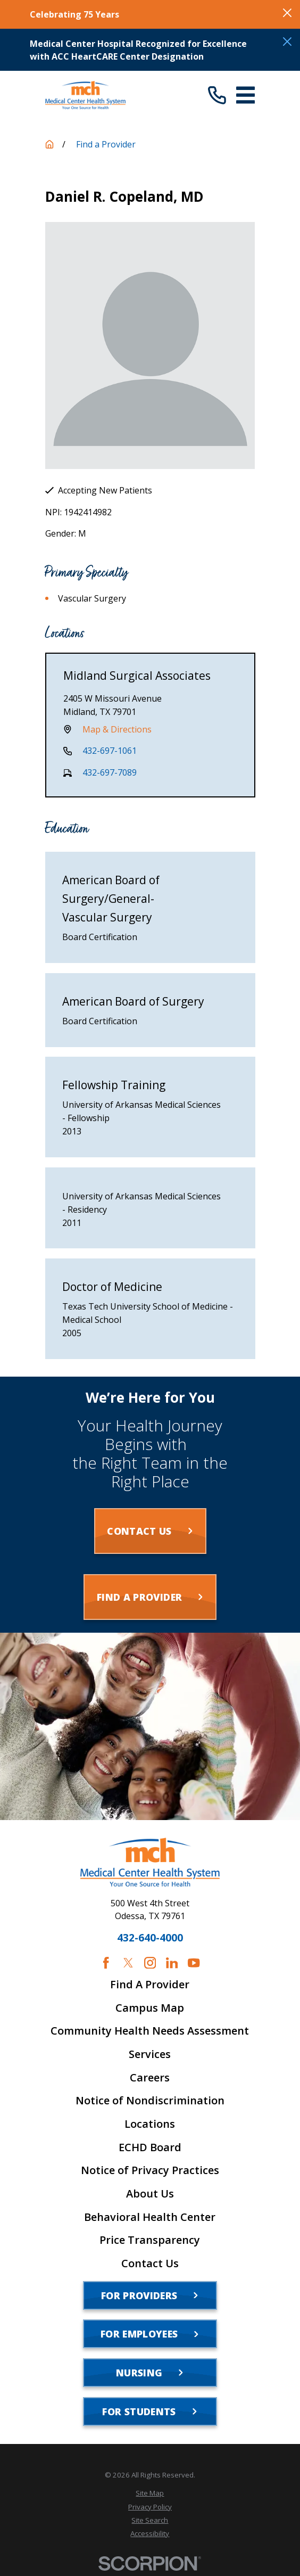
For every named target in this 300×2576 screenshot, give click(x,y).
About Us (150, 2193)
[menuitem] (150, 2493)
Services (150, 2054)
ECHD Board (150, 2147)
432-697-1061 (109, 750)
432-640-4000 (150, 1938)
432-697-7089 (109, 772)
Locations (149, 2124)
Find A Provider (149, 1984)
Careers (150, 2077)
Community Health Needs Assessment (150, 2031)
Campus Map (149, 2008)
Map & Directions (117, 729)
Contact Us (150, 2263)
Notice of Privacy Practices (150, 2170)
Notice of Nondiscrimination (150, 2100)
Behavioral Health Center (149, 2217)
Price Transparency (149, 2240)
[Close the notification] (287, 13)
